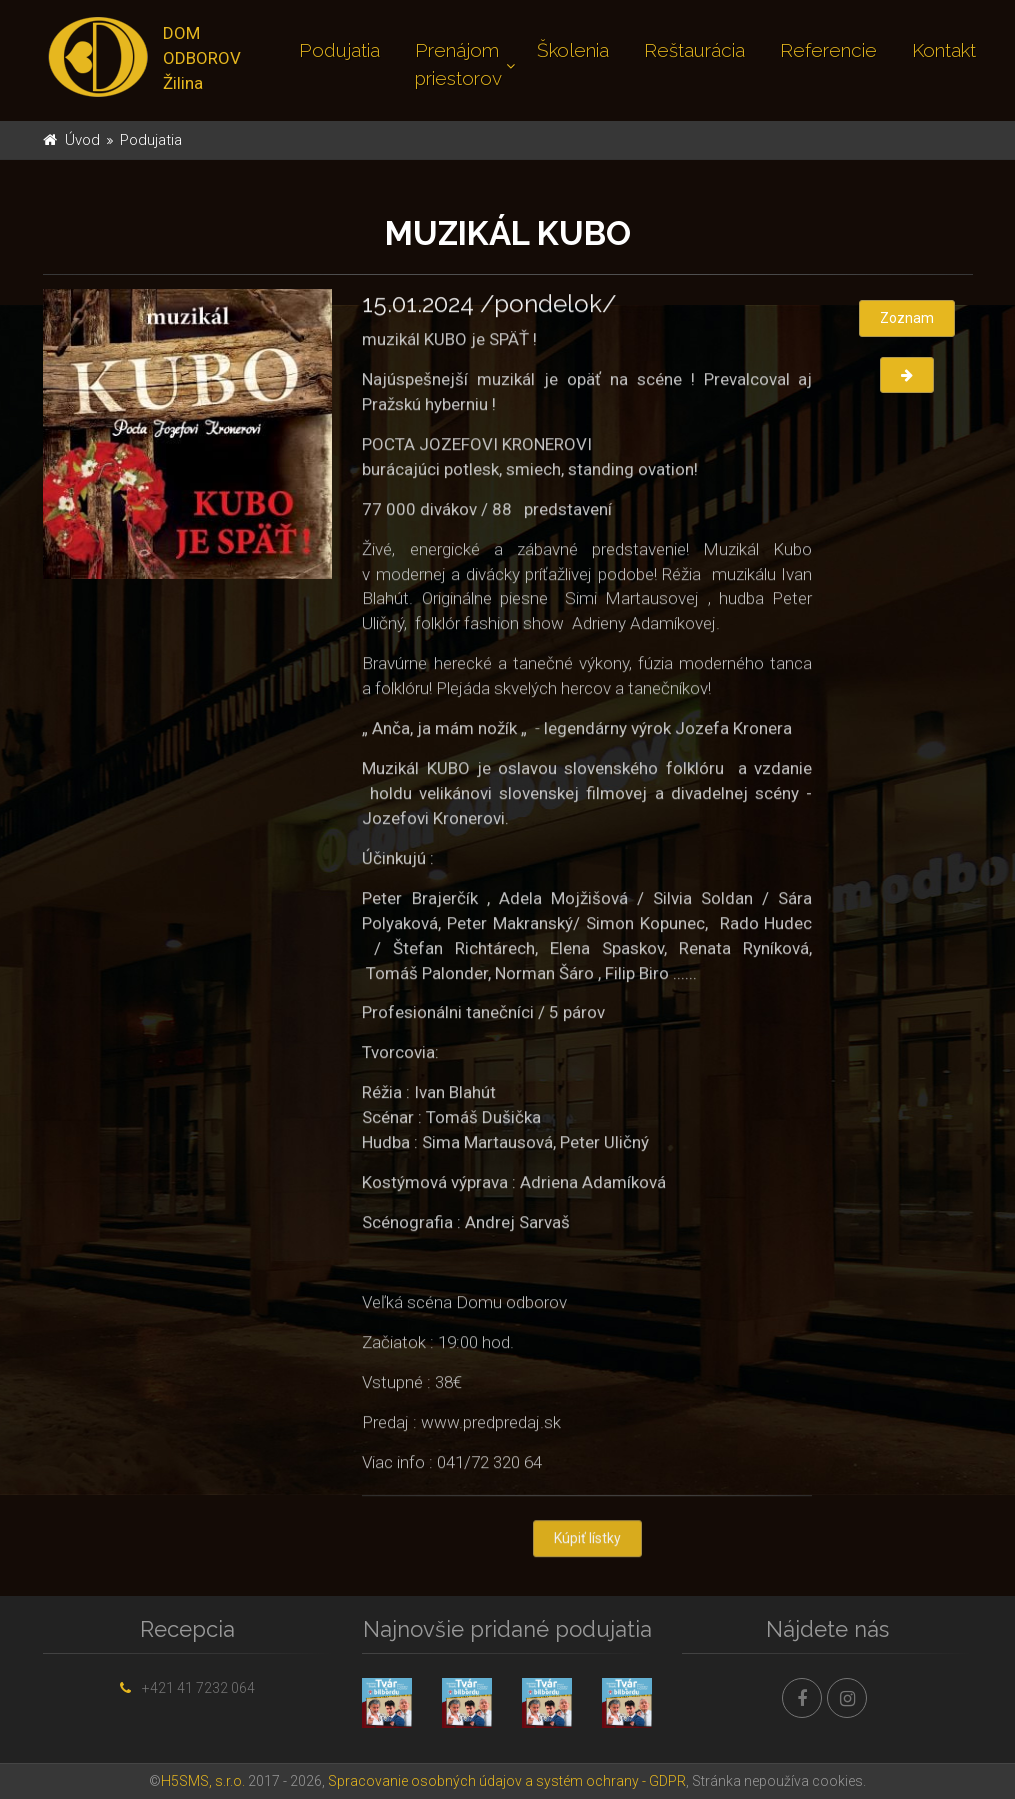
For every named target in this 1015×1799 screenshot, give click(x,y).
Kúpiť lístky (587, 1540)
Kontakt (944, 50)
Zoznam (907, 318)
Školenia (573, 50)
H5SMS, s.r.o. (203, 1781)
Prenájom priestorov (458, 64)
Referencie (828, 50)
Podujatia (339, 50)
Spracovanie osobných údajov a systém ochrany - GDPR (507, 1781)
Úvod (82, 140)
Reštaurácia (694, 50)
